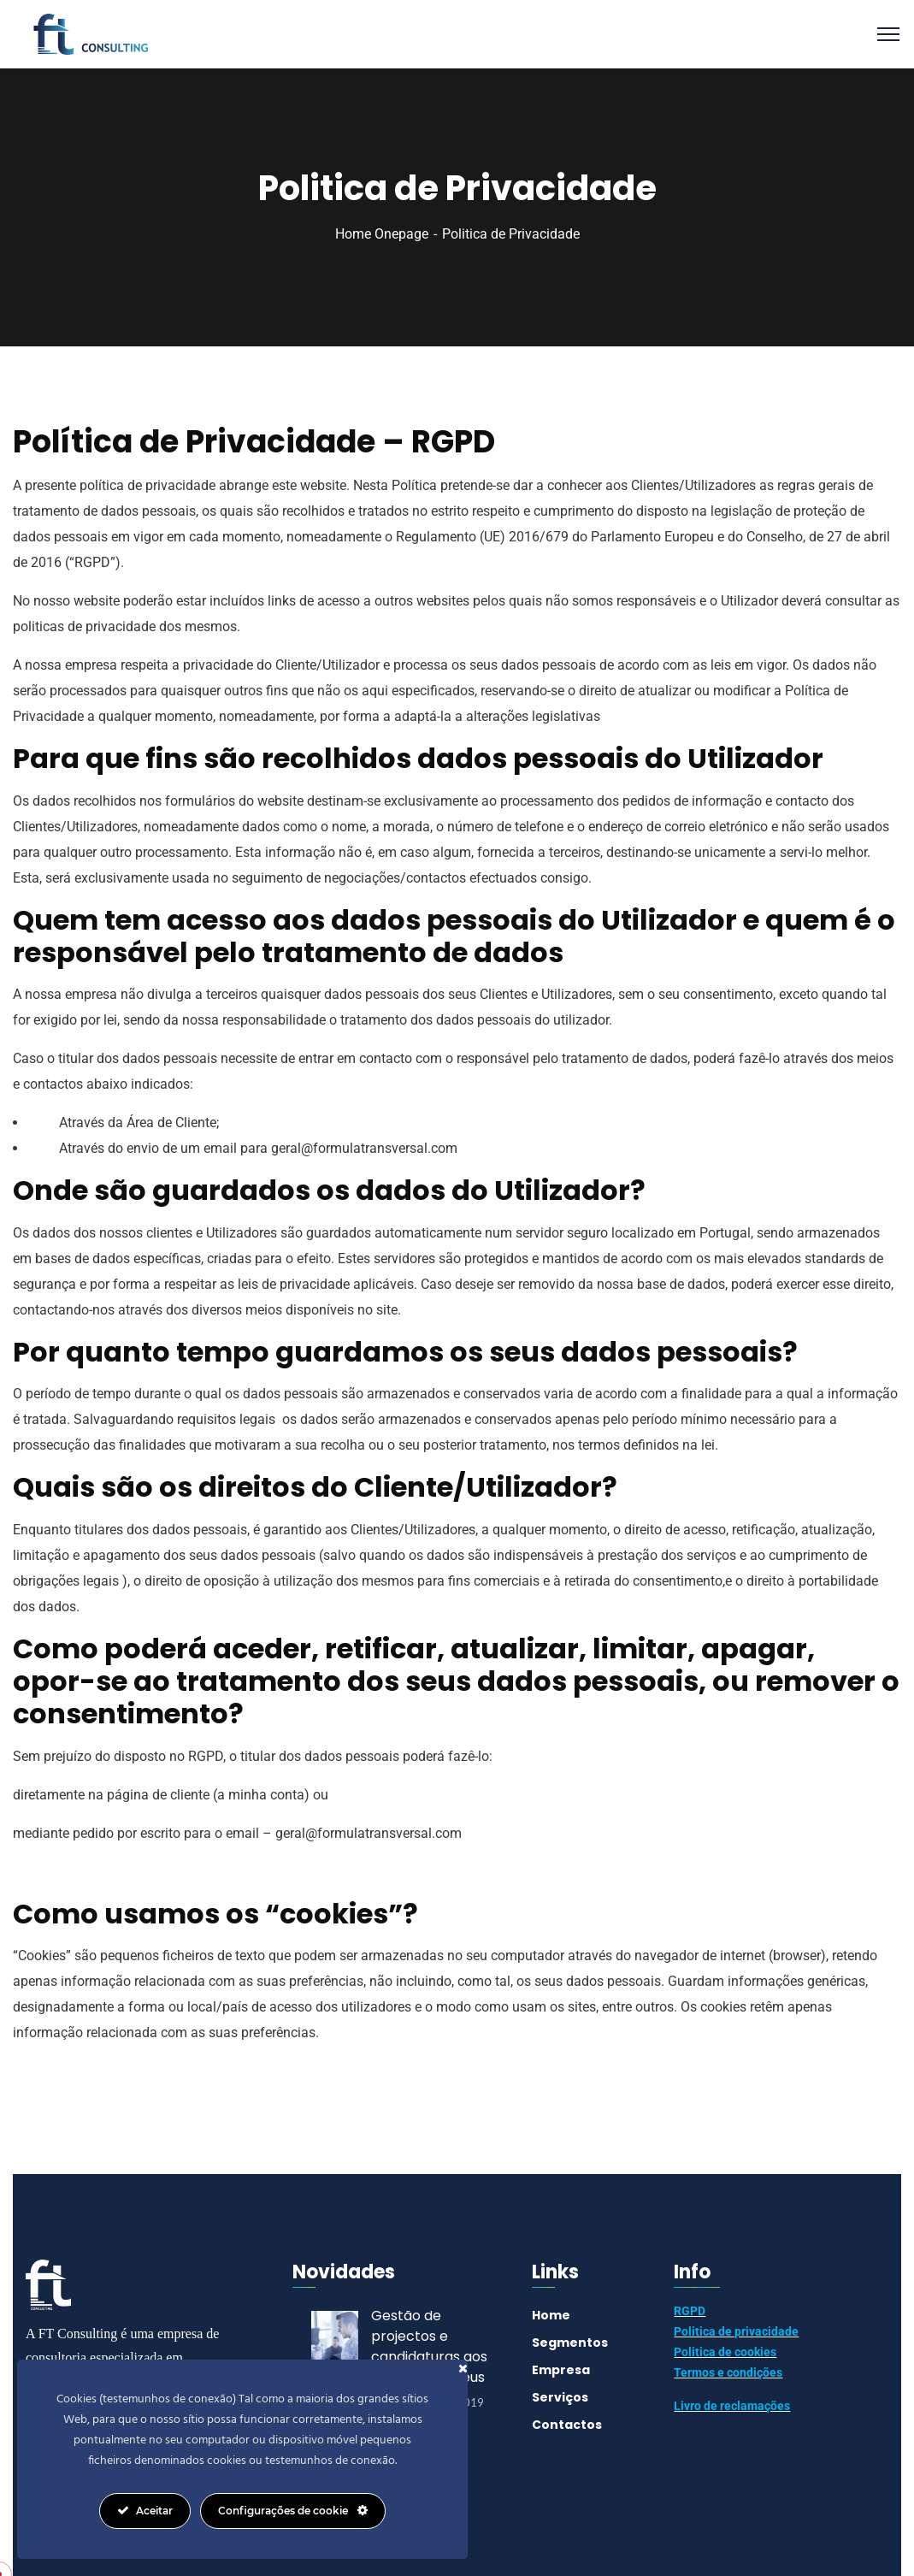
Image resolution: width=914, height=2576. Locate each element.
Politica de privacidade (736, 2331)
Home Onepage (381, 234)
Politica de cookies (725, 2352)
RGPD (689, 2311)
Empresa (561, 2369)
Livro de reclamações (732, 2406)
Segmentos (570, 2342)
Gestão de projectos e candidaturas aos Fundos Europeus (429, 2346)
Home (551, 2315)
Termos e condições (728, 2372)
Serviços (560, 2397)
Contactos (567, 2424)
